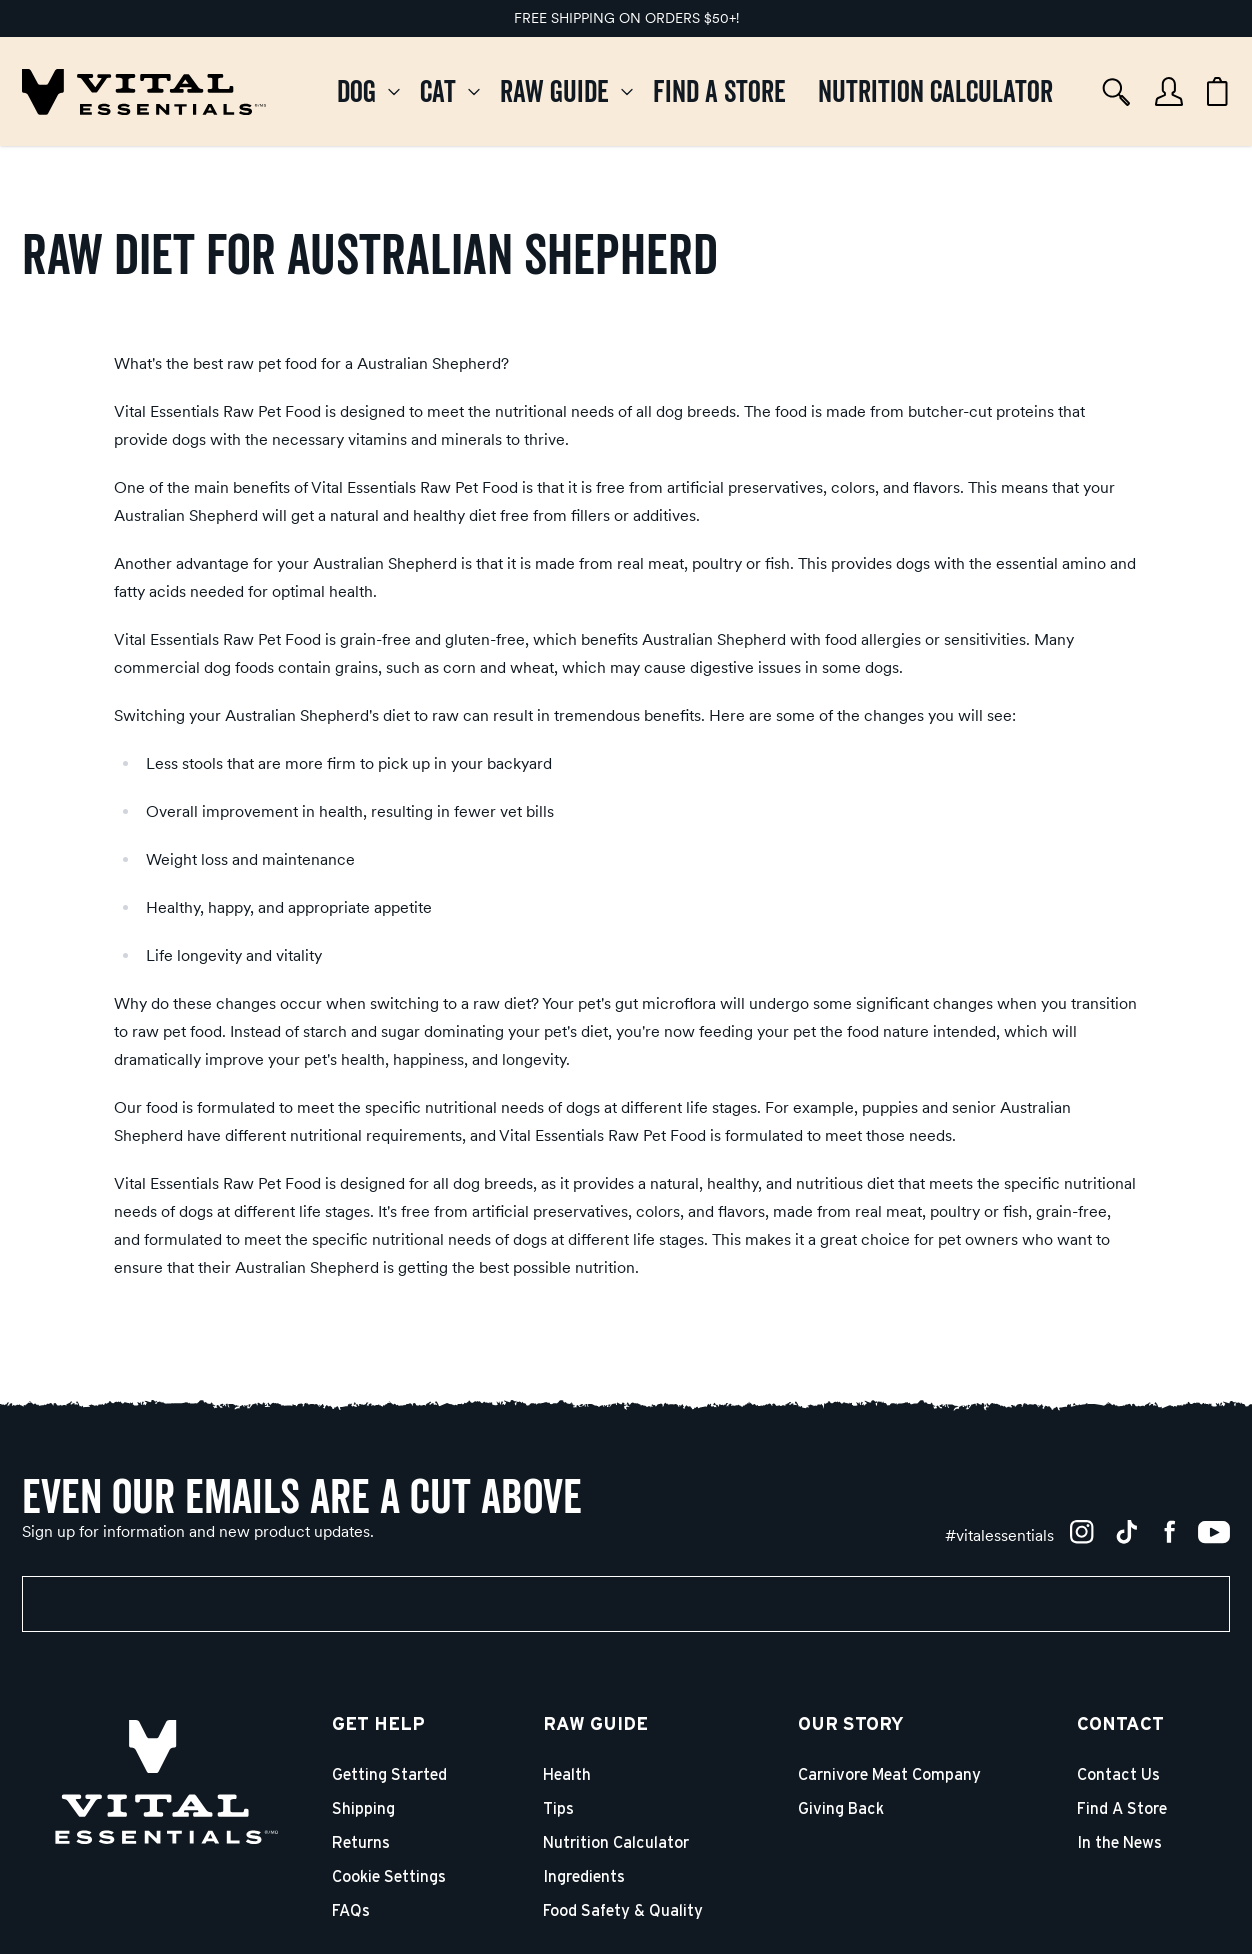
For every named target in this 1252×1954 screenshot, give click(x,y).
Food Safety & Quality (623, 1911)
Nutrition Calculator (616, 1843)
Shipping (363, 1809)
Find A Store (1122, 1809)
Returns (361, 1843)
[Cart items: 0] (1217, 92)
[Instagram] (1082, 1532)
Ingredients (584, 1877)
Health (567, 1775)
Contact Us (1118, 1775)
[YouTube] (1214, 1532)
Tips (558, 1809)
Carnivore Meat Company (889, 1775)
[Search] (1116, 92)
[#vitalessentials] (999, 1535)
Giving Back (841, 1809)
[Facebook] (1170, 1532)
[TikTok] (1126, 1532)
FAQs (351, 1911)
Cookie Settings (389, 1877)
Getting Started (389, 1775)
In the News (1119, 1843)
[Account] (1169, 91)
